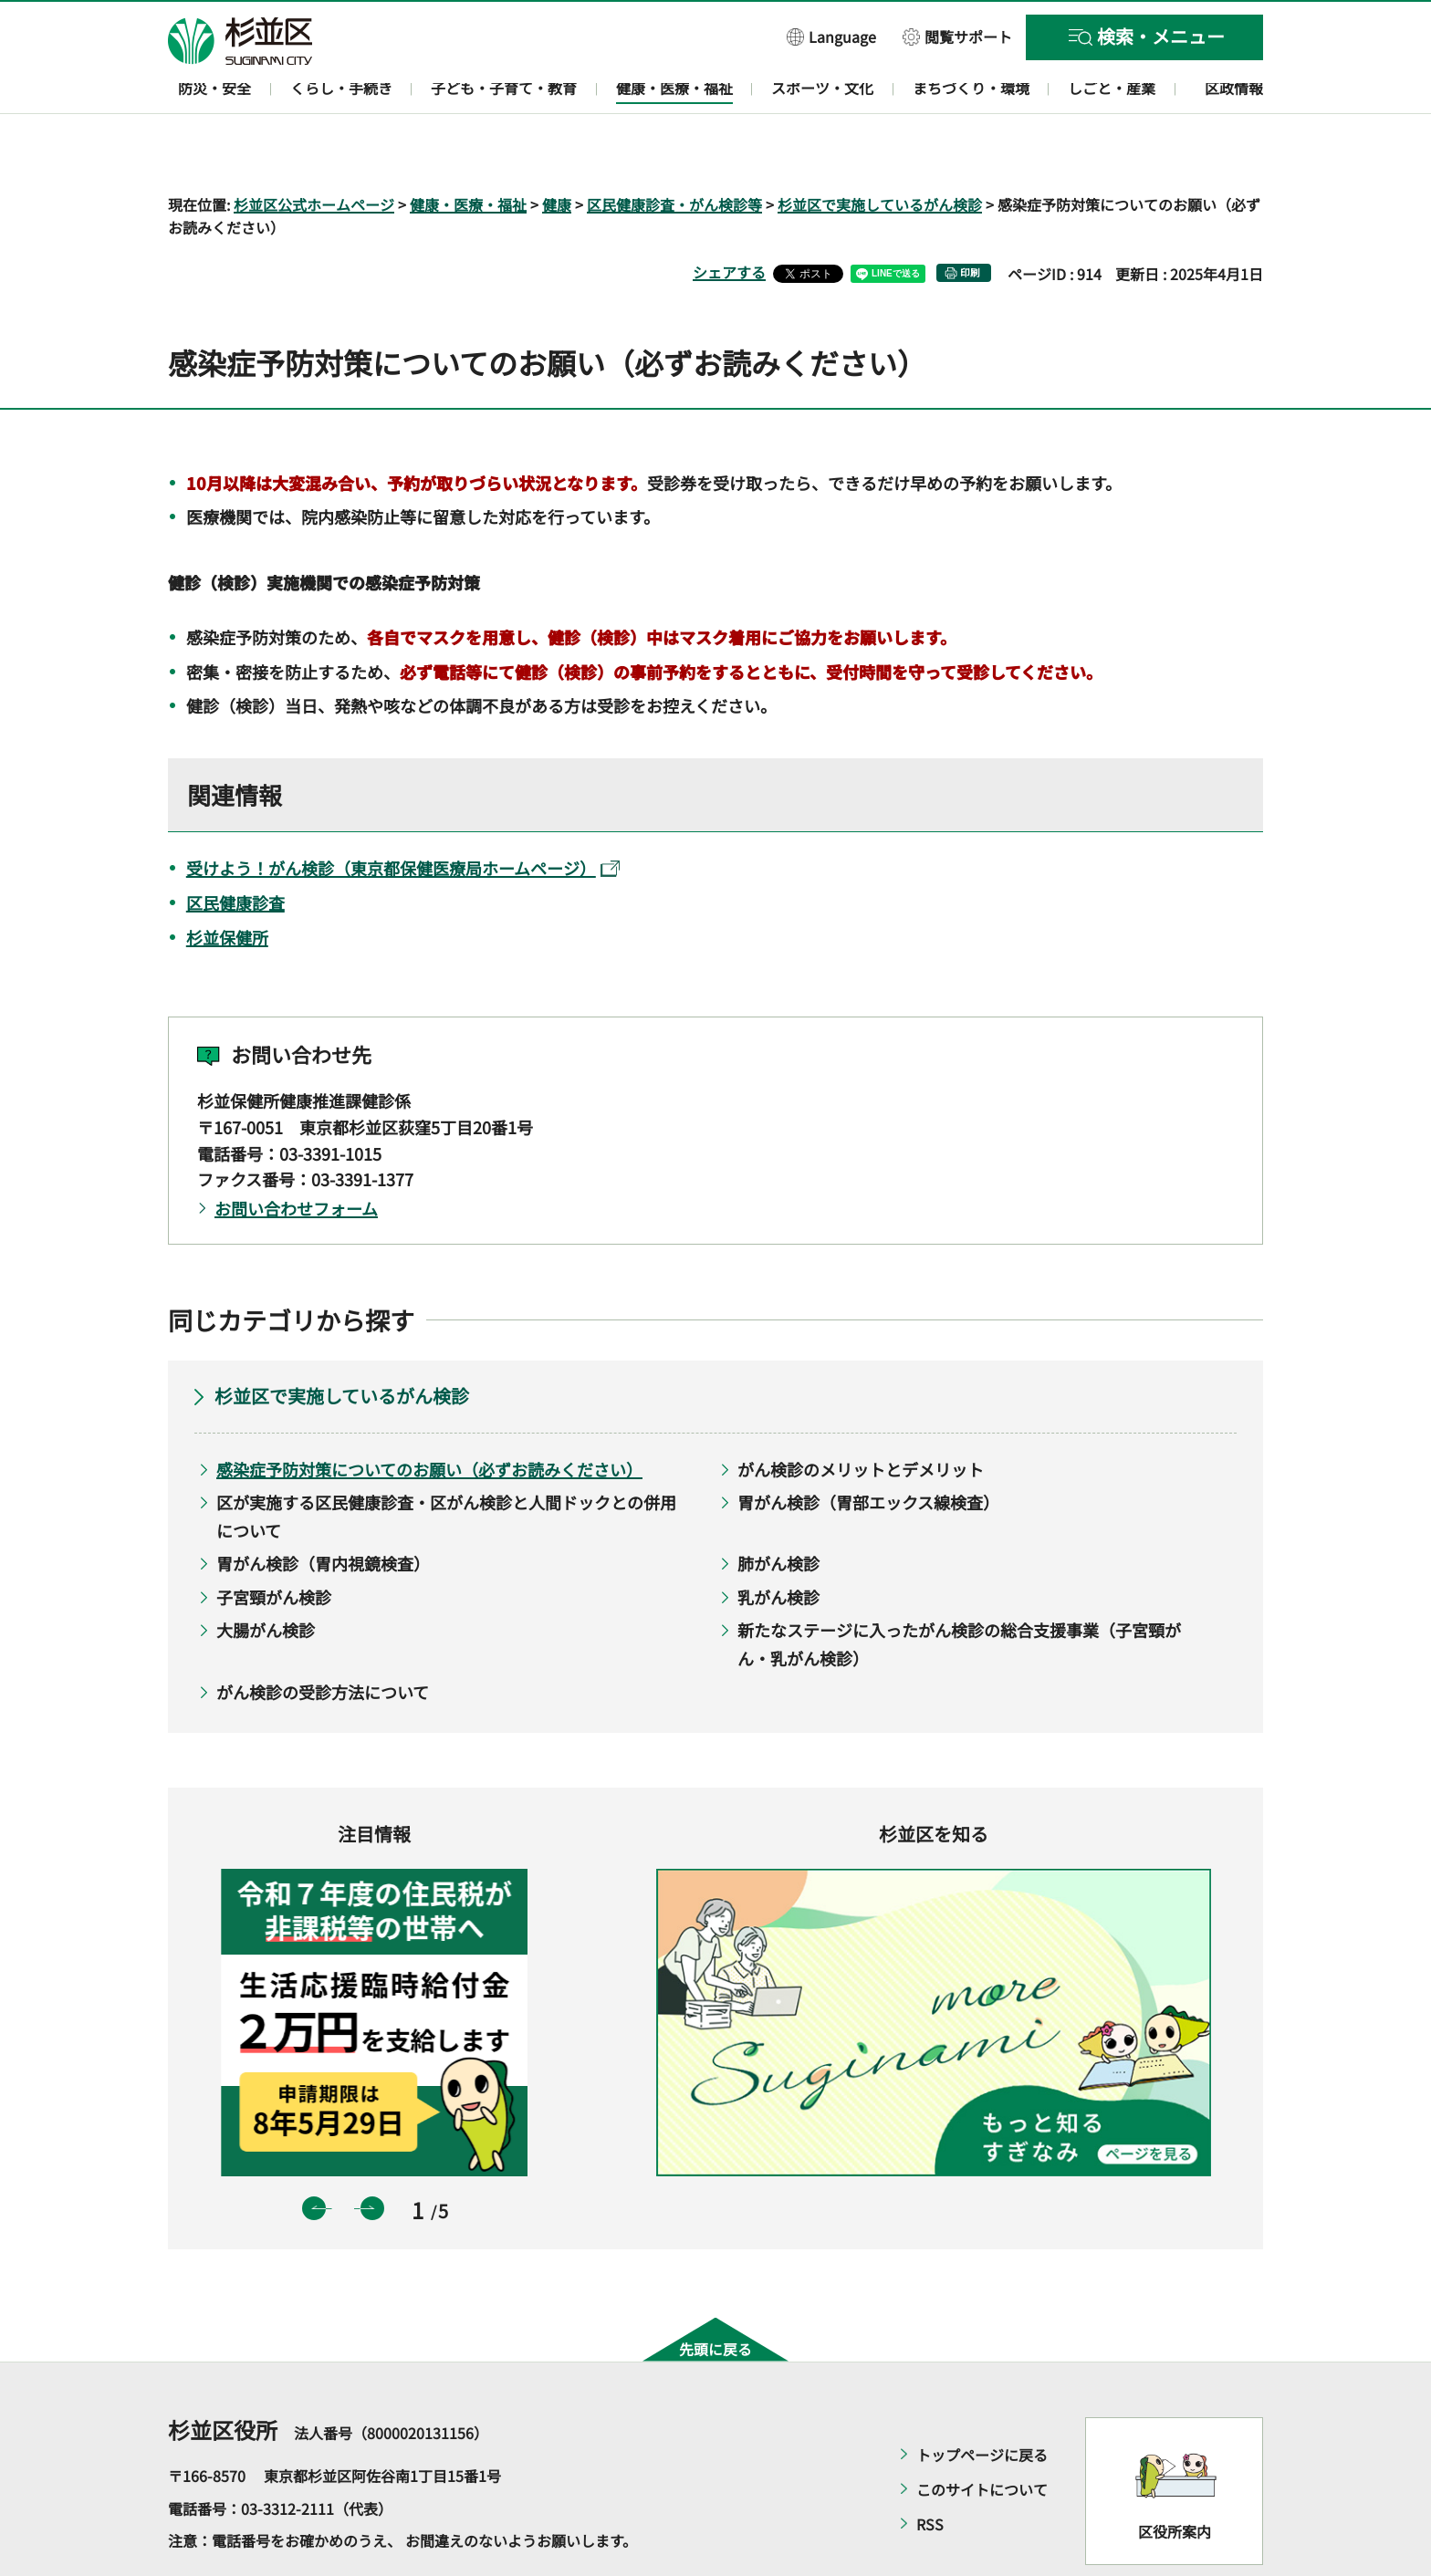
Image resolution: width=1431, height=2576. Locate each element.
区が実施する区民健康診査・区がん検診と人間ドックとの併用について (446, 1464)
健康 (556, 151)
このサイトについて (982, 2437)
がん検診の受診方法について (322, 1639)
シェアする (729, 220)
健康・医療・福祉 (468, 151)
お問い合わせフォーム (296, 1156)
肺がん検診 (778, 1511)
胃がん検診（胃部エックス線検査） (868, 1450)
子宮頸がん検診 (273, 1544)
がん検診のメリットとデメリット (860, 1416)
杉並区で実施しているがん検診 (880, 151)
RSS (930, 2472)
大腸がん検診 (265, 1578)
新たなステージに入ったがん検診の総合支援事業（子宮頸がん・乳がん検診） (959, 1592)
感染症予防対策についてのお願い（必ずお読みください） (429, 1416)
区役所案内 (1174, 2478)
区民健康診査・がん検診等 (674, 151)
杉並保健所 (227, 884)
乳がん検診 (778, 1544)
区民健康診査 (235, 849)
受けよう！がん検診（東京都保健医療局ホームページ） (403, 815)
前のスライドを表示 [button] (314, 2155)
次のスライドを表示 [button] (372, 2155)
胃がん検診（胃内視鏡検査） (323, 1511)
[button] (831, 36)
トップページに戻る (982, 2403)
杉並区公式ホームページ (314, 151)
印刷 (970, 220)
